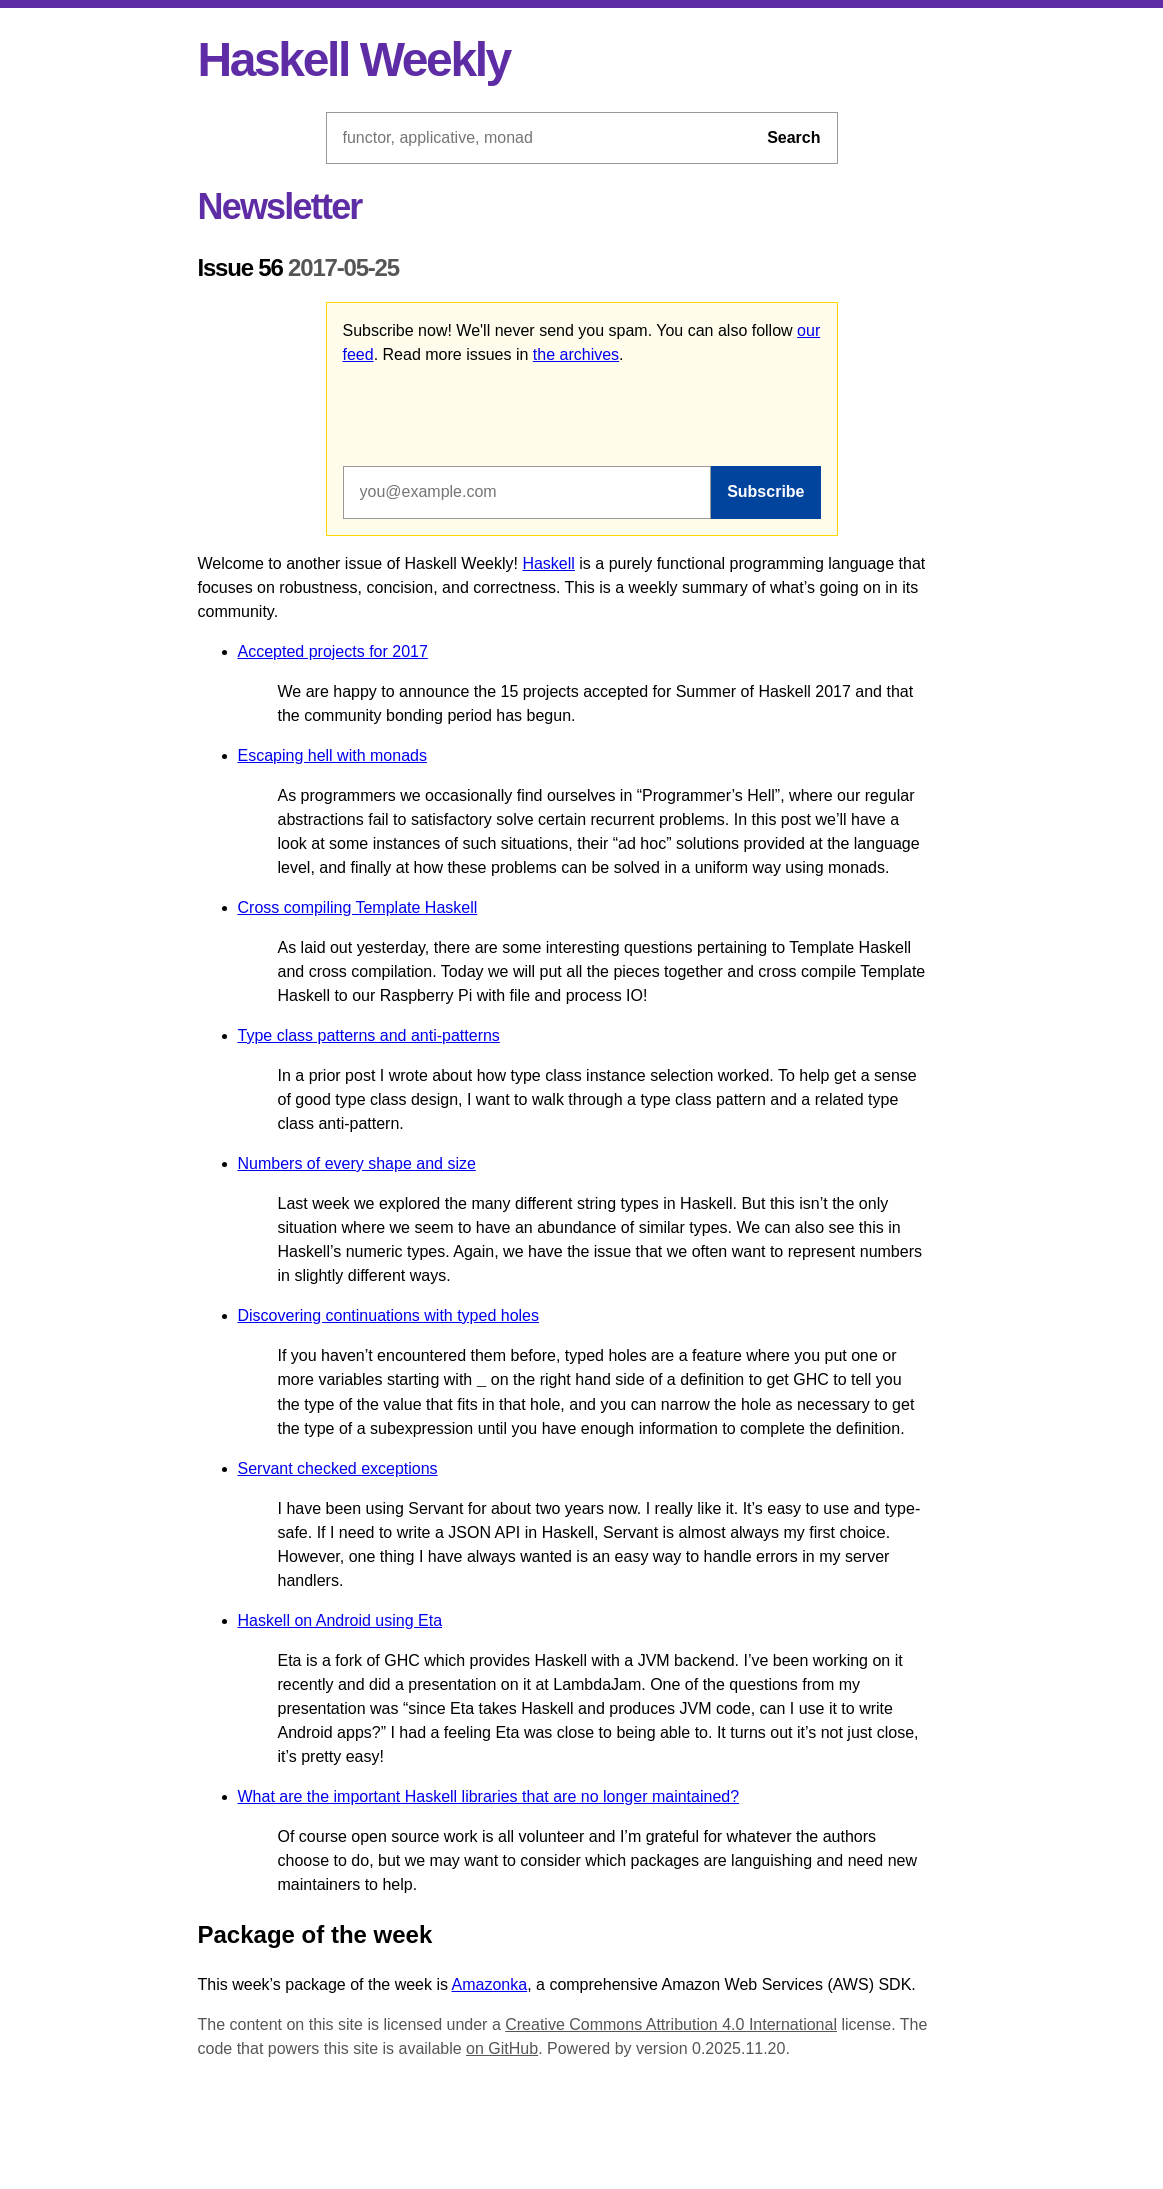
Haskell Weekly (354, 59)
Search (793, 137)
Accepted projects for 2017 (333, 651)
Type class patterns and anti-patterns (369, 1035)
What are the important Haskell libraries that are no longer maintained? (489, 1796)
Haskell (548, 563)
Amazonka (490, 1984)
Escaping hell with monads (332, 755)
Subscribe (765, 491)
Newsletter (280, 206)
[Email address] (527, 492)
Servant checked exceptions (338, 1468)
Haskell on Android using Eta (340, 1620)
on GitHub (502, 2048)
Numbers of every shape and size (357, 1163)
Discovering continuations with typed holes (389, 1315)
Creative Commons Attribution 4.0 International (671, 2024)
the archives (576, 354)
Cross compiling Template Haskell (358, 907)
